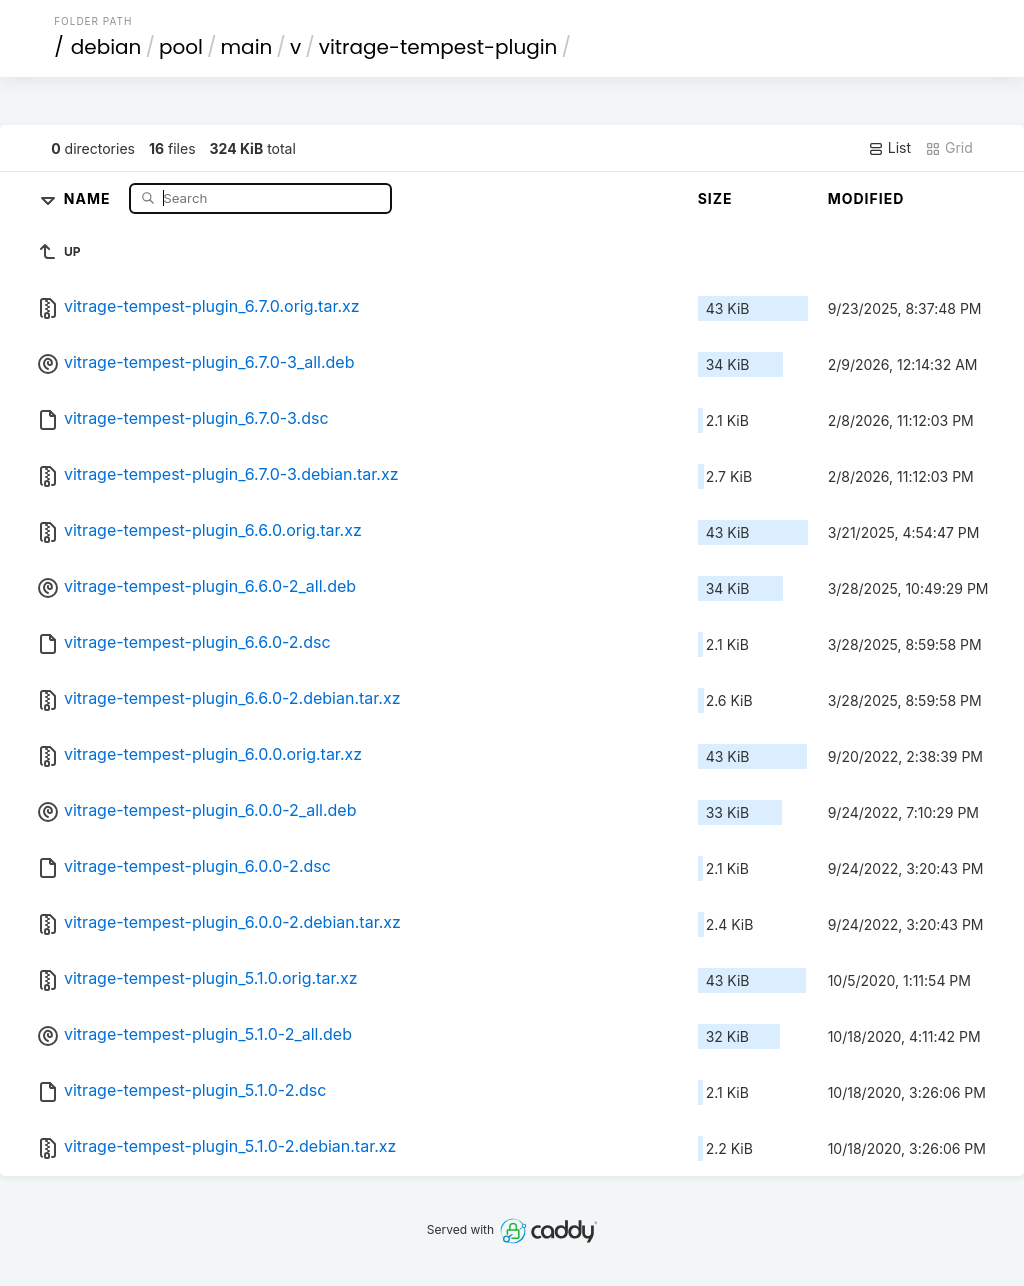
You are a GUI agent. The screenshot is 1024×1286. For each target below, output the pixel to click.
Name (89, 197)
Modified (866, 198)
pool (181, 47)
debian (106, 47)
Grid (949, 148)
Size (715, 198)
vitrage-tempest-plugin (438, 47)
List (889, 148)
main (247, 47)
